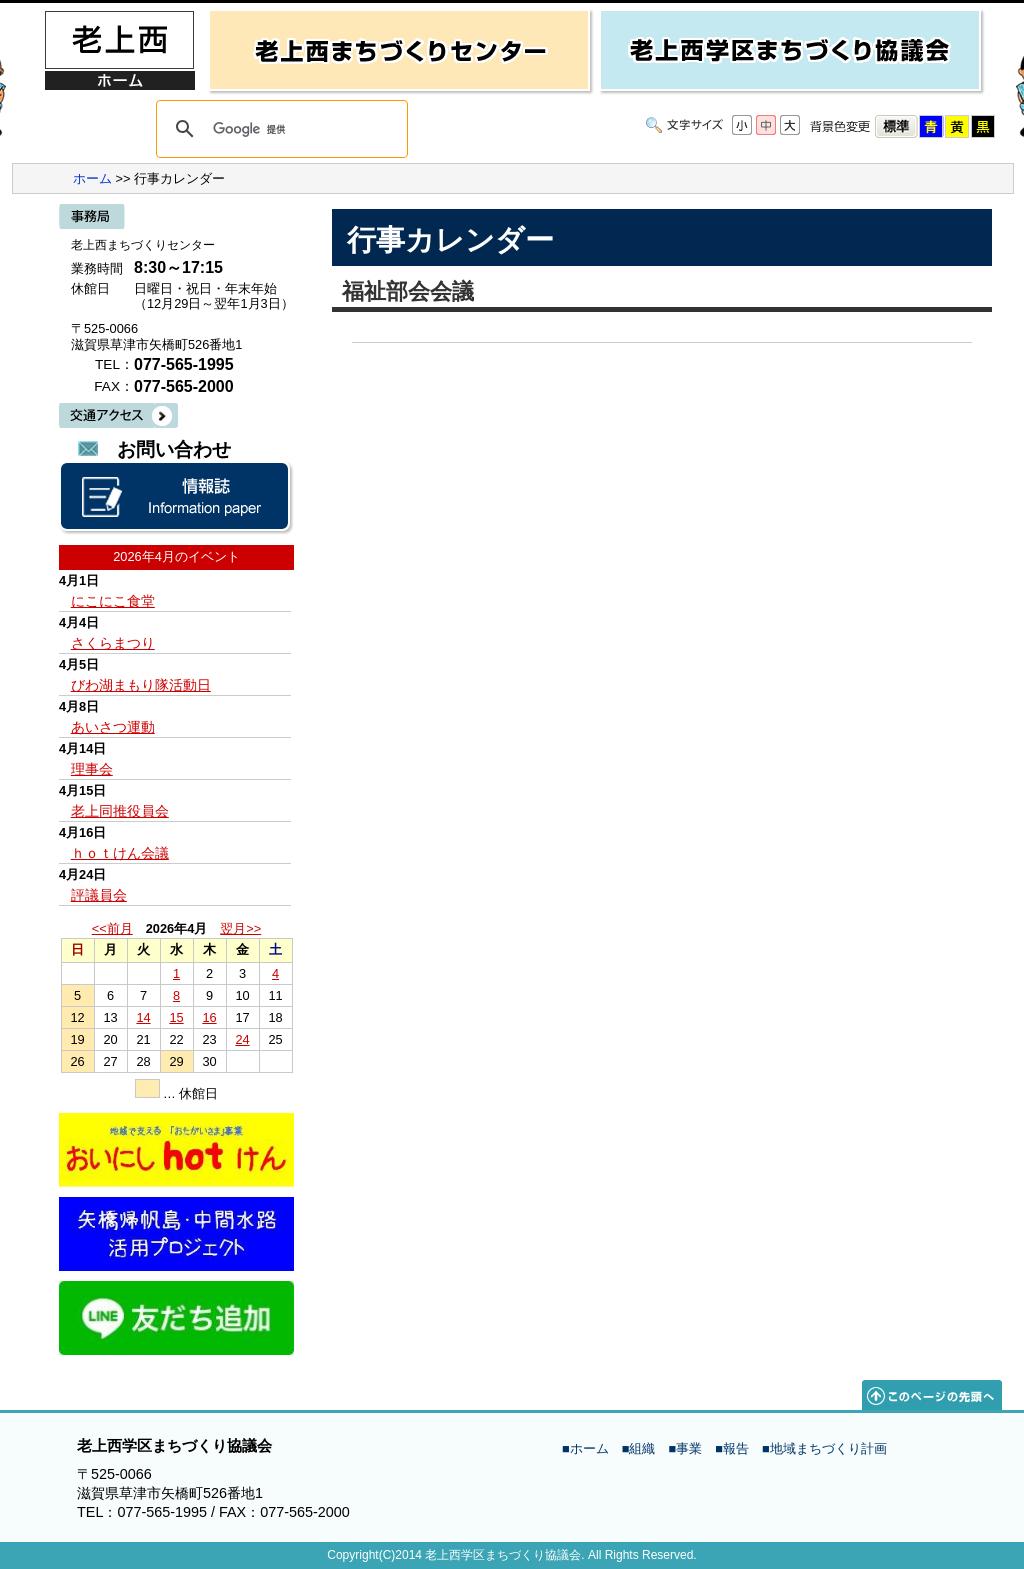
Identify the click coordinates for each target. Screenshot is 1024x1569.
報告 (736, 1448)
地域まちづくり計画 (828, 1448)
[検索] (279, 129)
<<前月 (112, 928)
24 (242, 1039)
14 (143, 1017)
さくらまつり (113, 643)
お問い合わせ (174, 449)
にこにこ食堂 (113, 601)
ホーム (92, 178)
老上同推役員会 (120, 811)
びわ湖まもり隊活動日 (141, 685)
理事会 (92, 769)
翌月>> (240, 928)
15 (176, 1017)
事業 (689, 1448)
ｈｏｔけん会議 (120, 853)
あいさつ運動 (113, 727)
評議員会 (99, 895)
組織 (642, 1448)
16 (209, 1017)
